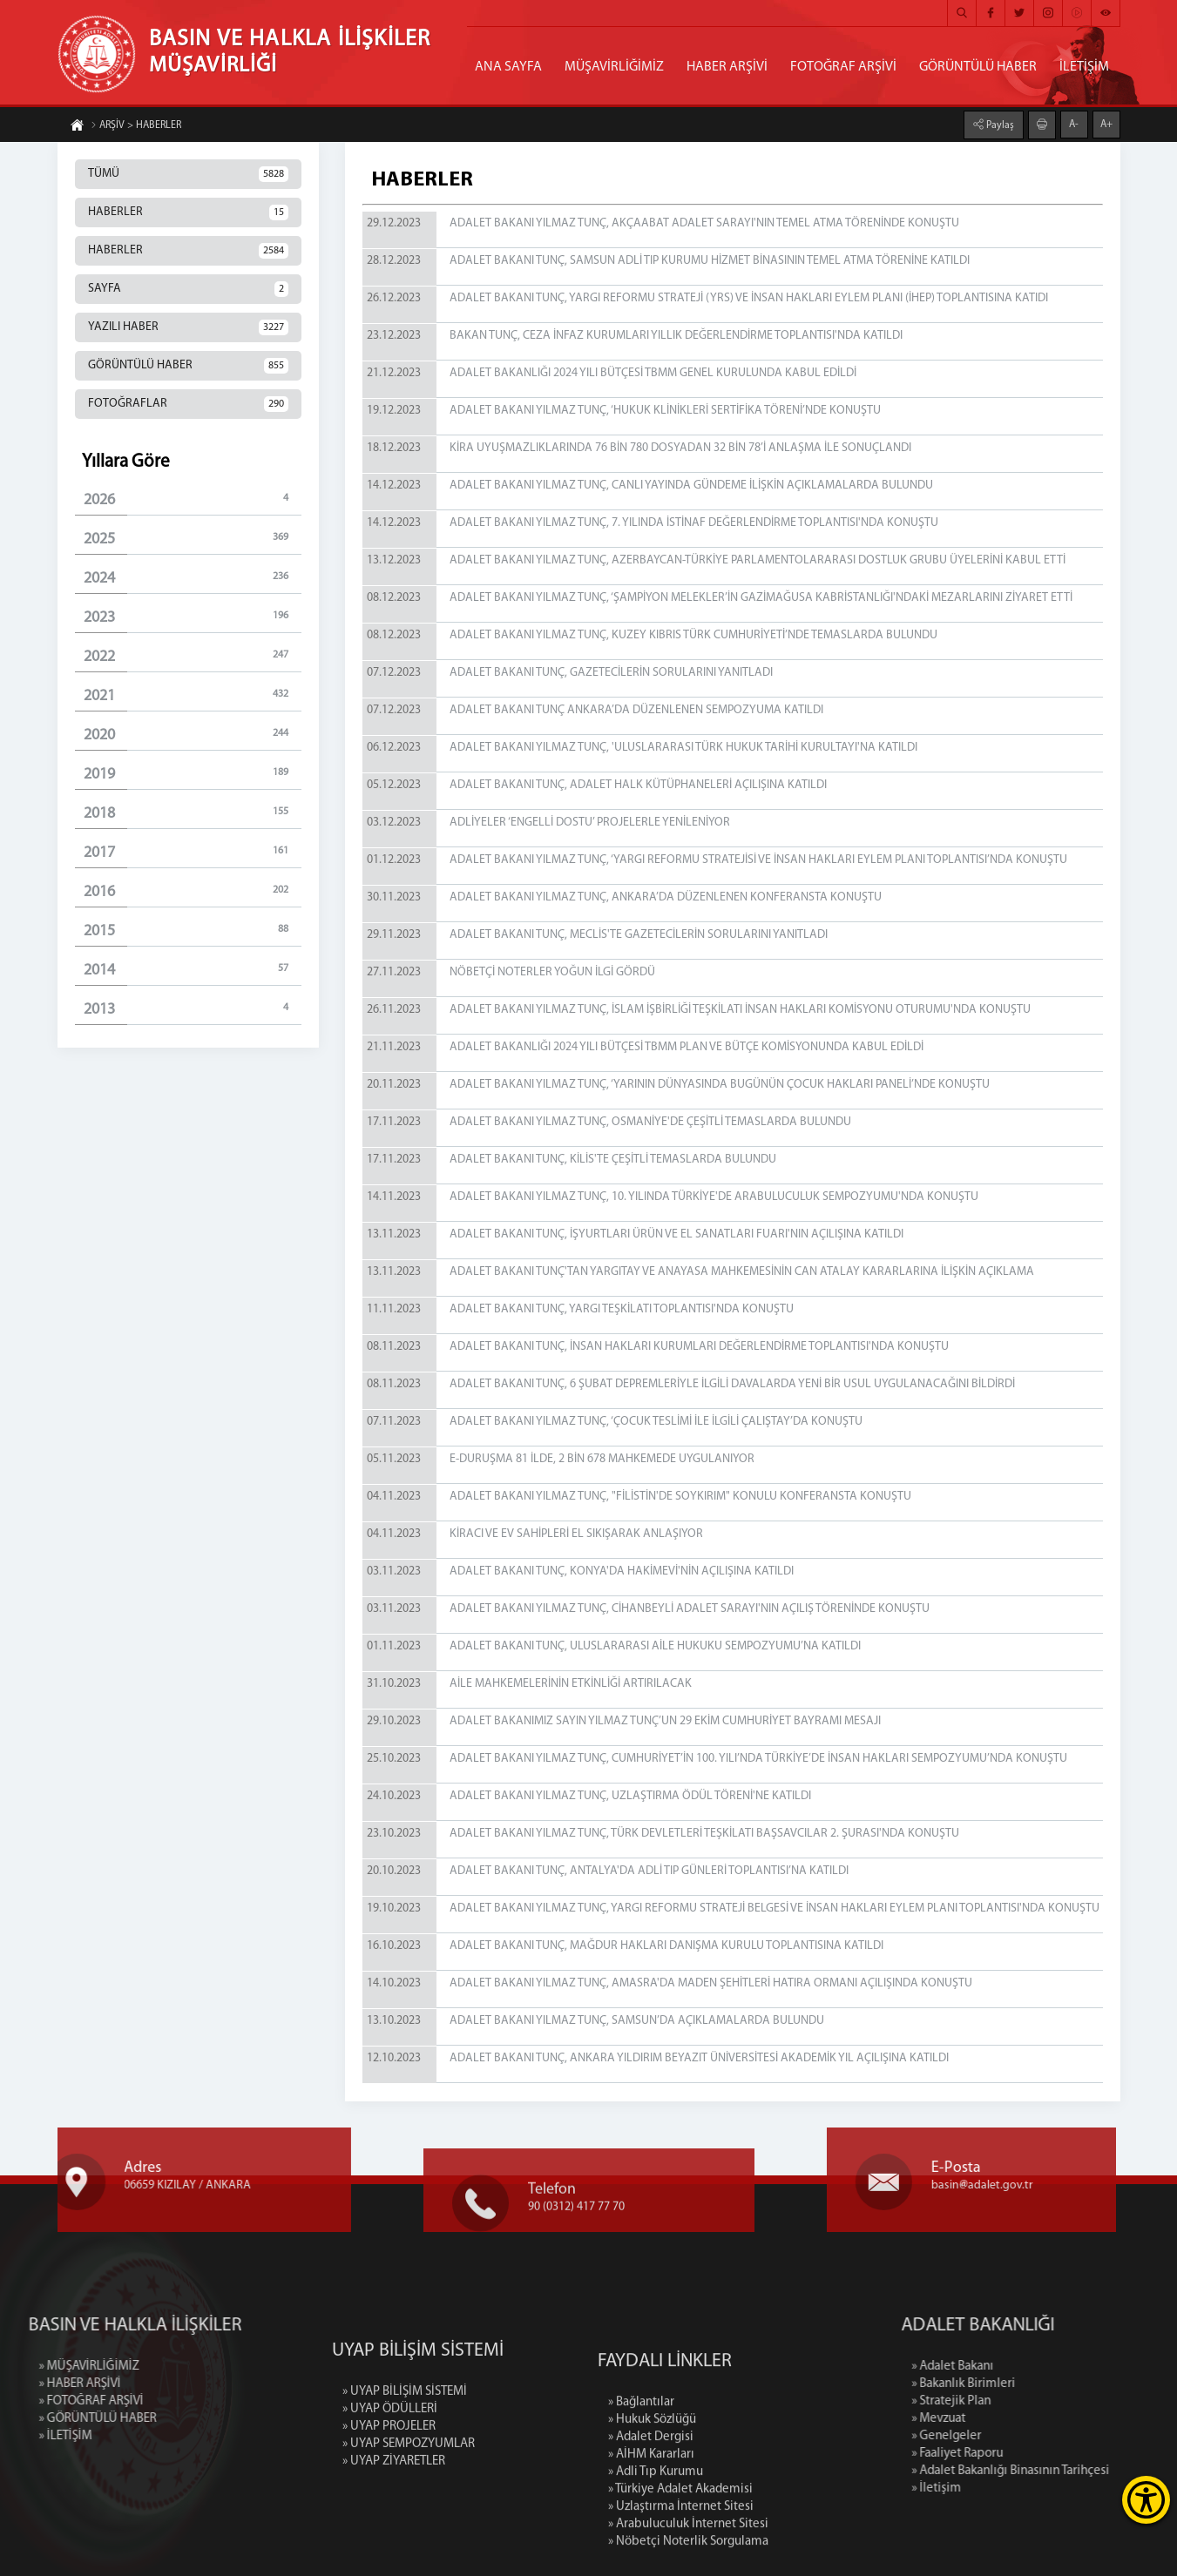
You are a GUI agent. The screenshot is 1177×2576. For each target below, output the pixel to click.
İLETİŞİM (1084, 67)
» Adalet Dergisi (650, 2532)
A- (1074, 123)
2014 (192, 970)
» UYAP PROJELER (389, 2493)
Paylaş (999, 124)
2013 (192, 1009)
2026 (192, 499)
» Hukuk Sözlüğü (652, 2514)
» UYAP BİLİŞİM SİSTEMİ (404, 2458)
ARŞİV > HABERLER (136, 126)
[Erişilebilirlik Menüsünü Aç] (1146, 2500)
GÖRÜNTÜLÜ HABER (978, 67)
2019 (192, 774)
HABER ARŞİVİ (727, 67)
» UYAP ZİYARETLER (393, 2528)
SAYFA (188, 289)
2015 (192, 930)
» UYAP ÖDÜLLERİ (389, 2476)
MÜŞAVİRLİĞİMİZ (614, 67)
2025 (192, 538)
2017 (192, 852)
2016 (192, 891)
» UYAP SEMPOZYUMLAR (408, 2511)
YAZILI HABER (188, 327)
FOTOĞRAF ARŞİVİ (843, 67)
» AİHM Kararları (651, 2549)
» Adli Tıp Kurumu (655, 2566)
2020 (192, 734)
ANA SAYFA (508, 67)
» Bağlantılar (641, 2497)
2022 (192, 656)
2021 (192, 695)
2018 (192, 813)
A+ (1106, 123)
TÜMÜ (188, 174)
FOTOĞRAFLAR (188, 404)
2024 (192, 578)
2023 (192, 617)
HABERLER (188, 212)
